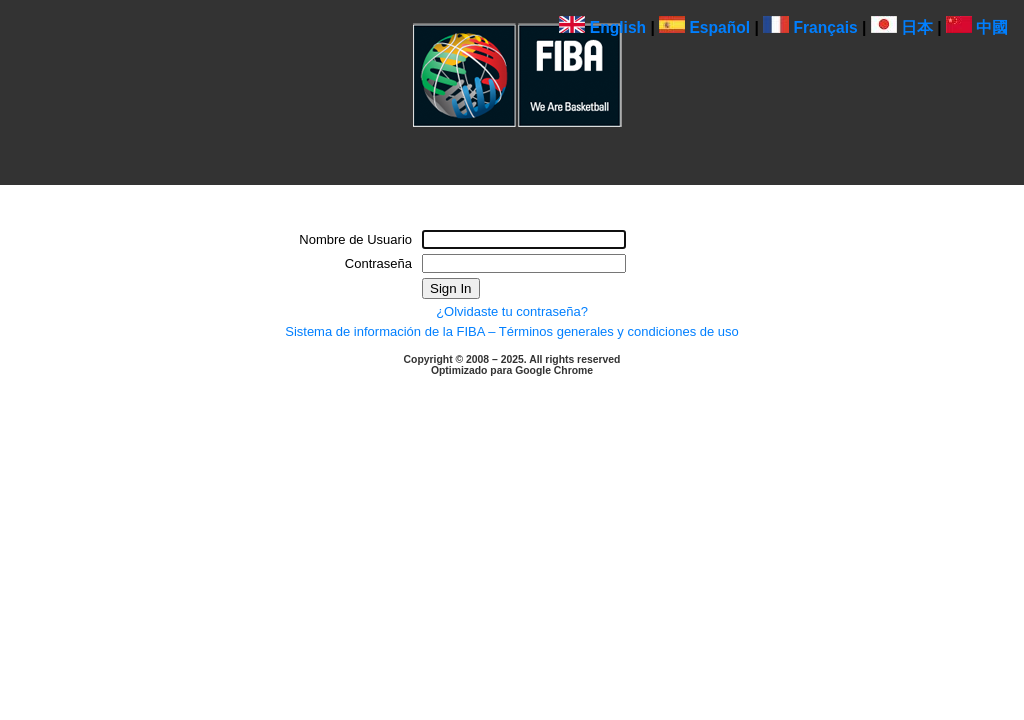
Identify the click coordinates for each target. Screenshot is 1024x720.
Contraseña (378, 263)
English (602, 27)
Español (704, 27)
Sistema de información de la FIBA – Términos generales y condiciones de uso (512, 331)
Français (810, 27)
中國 (977, 27)
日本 (902, 27)
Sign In (451, 288)
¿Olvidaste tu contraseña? (512, 311)
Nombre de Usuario (355, 239)
